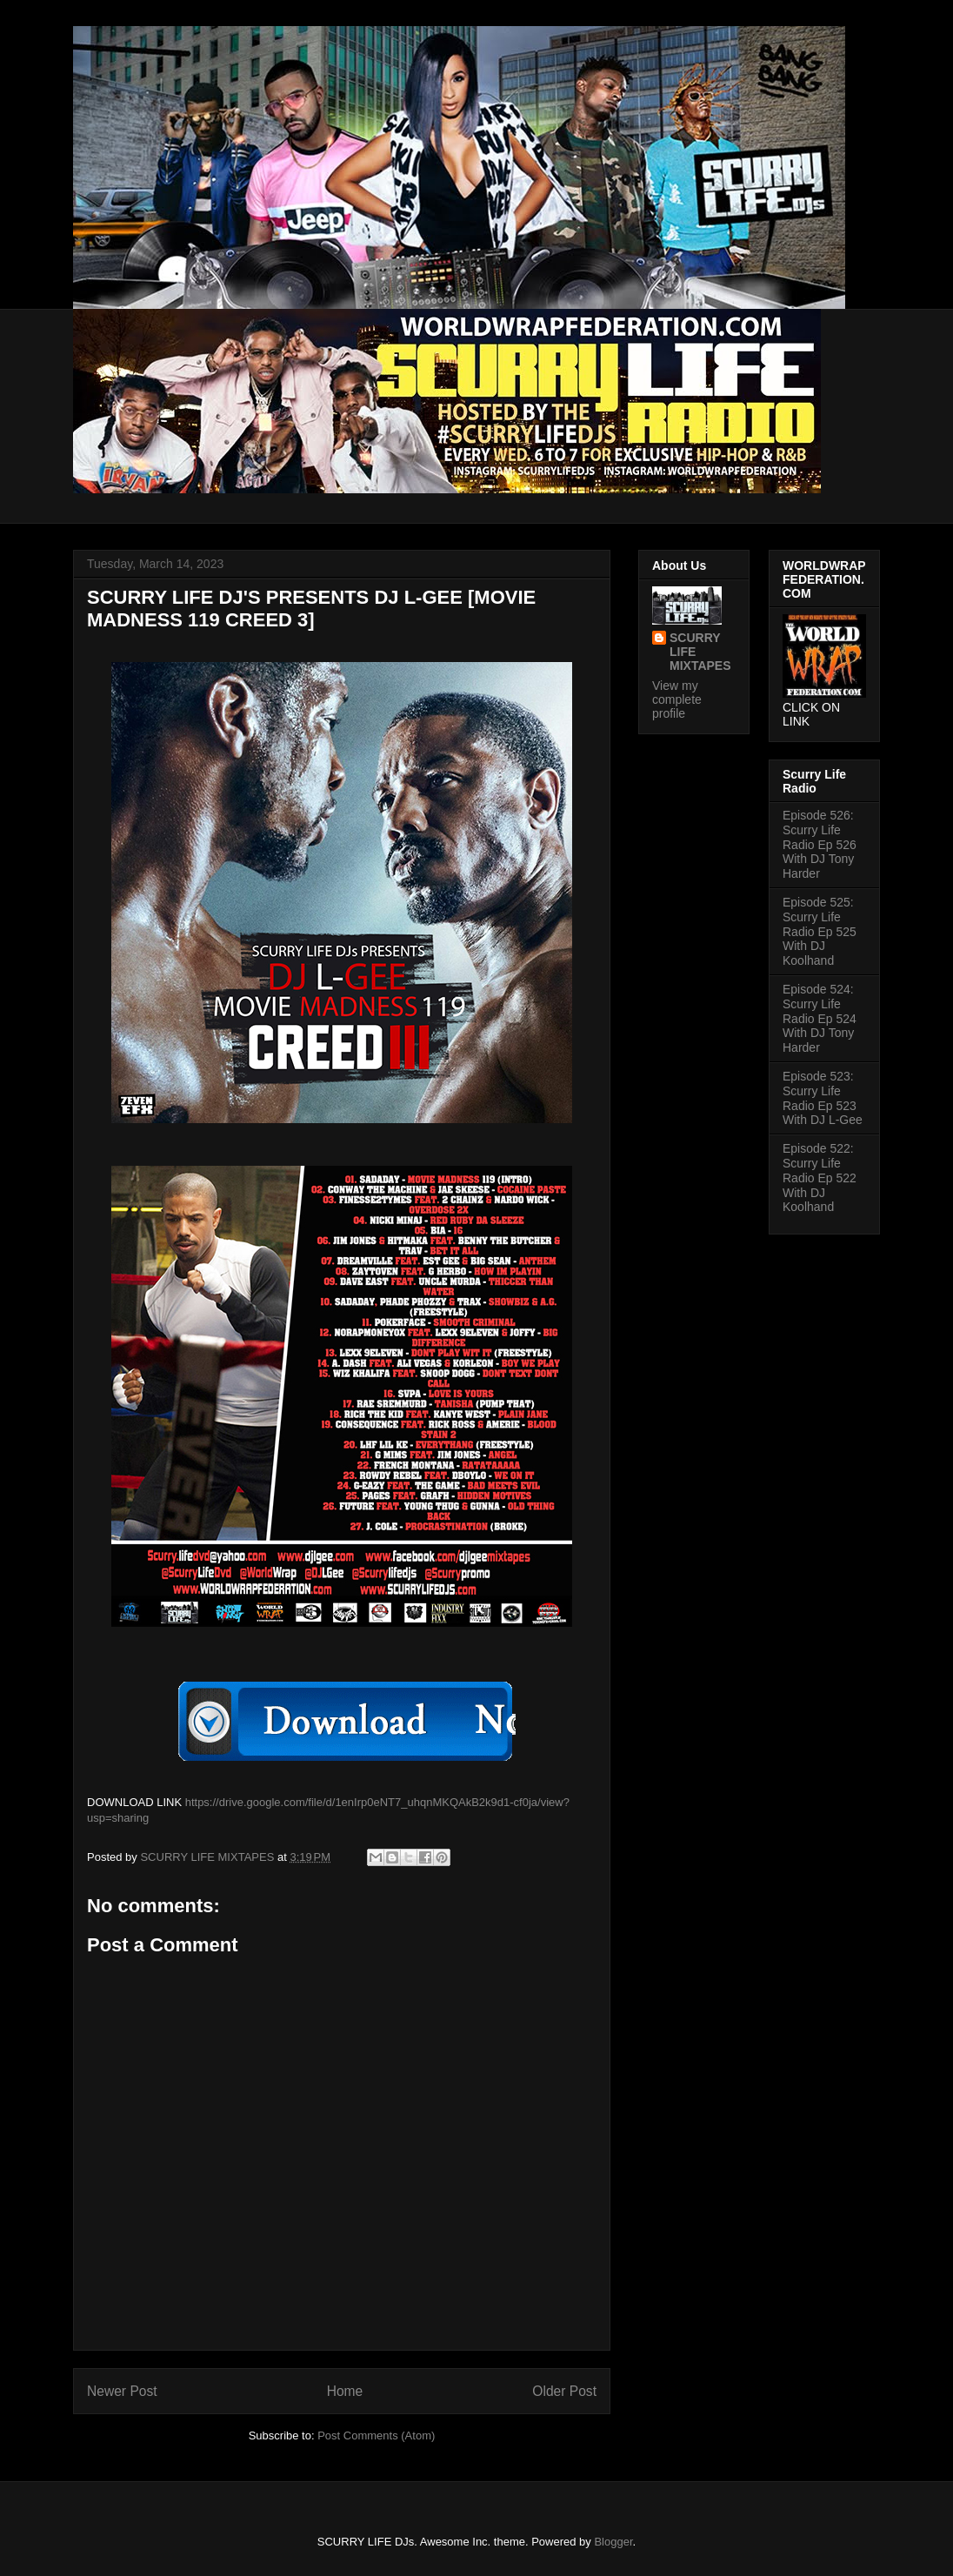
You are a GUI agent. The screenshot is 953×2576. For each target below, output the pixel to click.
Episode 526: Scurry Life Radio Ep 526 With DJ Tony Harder (819, 844)
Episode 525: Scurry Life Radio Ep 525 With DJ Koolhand (819, 931)
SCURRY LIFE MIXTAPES (700, 651)
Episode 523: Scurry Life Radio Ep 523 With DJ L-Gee (823, 1098)
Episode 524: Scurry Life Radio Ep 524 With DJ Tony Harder (819, 1018)
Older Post (564, 2391)
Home (345, 2391)
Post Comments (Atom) (376, 2435)
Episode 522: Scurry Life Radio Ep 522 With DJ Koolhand (819, 1177)
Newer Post (122, 2391)
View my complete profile (677, 699)
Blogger (613, 2541)
